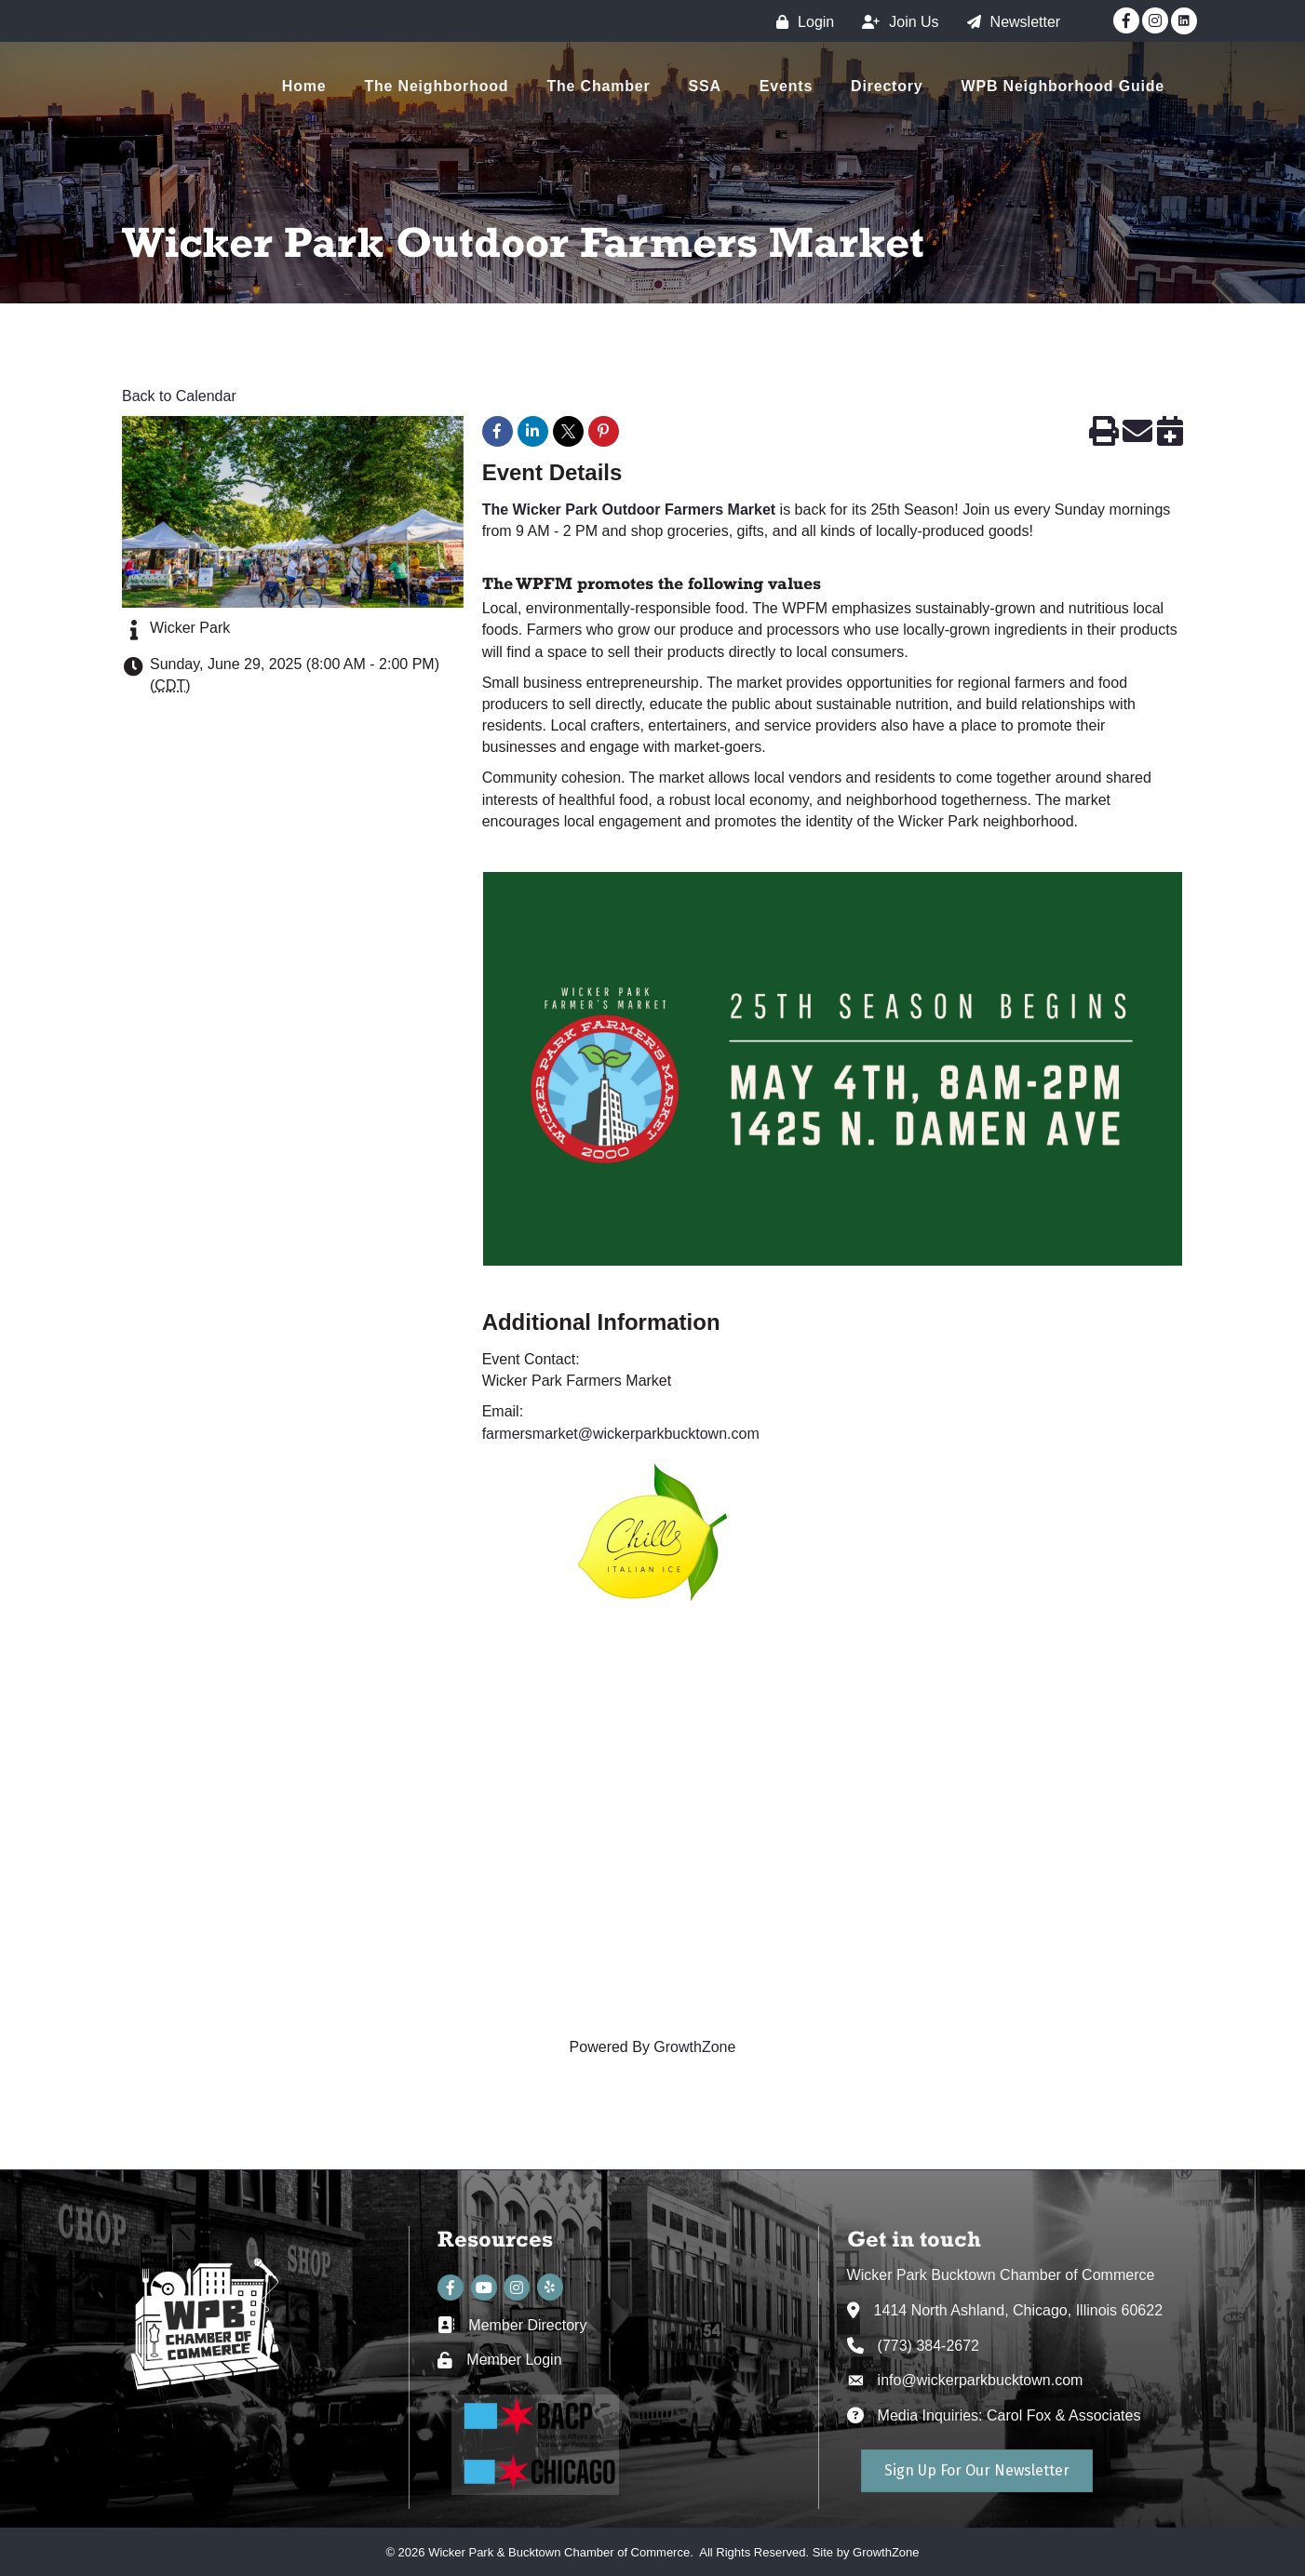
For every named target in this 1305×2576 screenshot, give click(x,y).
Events (786, 86)
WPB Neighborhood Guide (1063, 86)
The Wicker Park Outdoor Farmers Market (631, 509)
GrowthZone (694, 2047)
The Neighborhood (436, 86)
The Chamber (598, 86)
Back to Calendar (179, 396)
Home (304, 86)
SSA (705, 86)
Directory (886, 86)
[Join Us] (895, 22)
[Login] (800, 22)
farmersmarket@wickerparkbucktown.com (621, 1434)
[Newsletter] (1009, 22)
